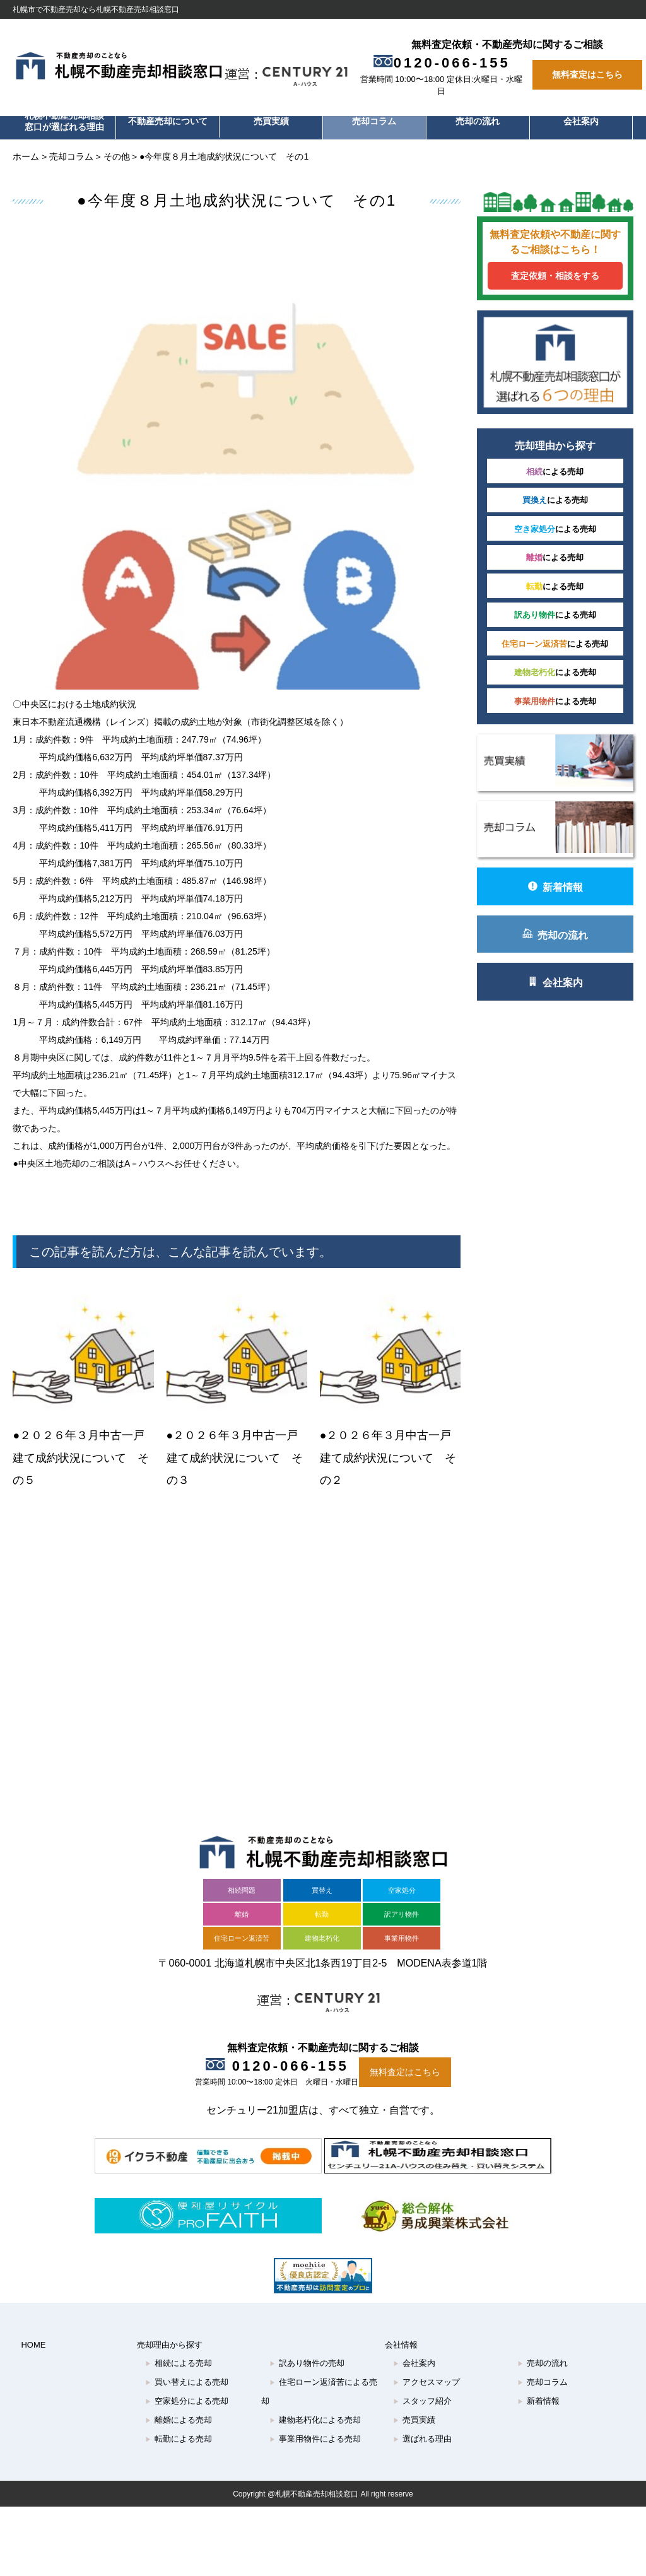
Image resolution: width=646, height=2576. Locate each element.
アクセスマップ (426, 2400)
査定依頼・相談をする (571, 284)
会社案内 (581, 121)
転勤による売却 (178, 2456)
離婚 (242, 1932)
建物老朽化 (322, 1956)
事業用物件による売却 (315, 2456)
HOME (33, 2362)
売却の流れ (477, 121)
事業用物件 (401, 1956)
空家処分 (402, 1908)
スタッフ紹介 (422, 2419)
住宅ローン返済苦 (241, 1956)
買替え (322, 1908)
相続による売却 (178, 2381)
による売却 (571, 459)
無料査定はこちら (587, 75)
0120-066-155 (446, 63)
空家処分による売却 (186, 2419)
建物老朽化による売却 (315, 2438)
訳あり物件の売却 (306, 2381)
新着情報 (571, 855)
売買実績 (271, 121)
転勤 (322, 1932)
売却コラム (374, 121)
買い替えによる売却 (186, 2400)
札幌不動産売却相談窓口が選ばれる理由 (64, 121)
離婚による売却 (178, 2438)
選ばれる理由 (422, 2456)
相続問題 (241, 1908)
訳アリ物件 (401, 1932)
